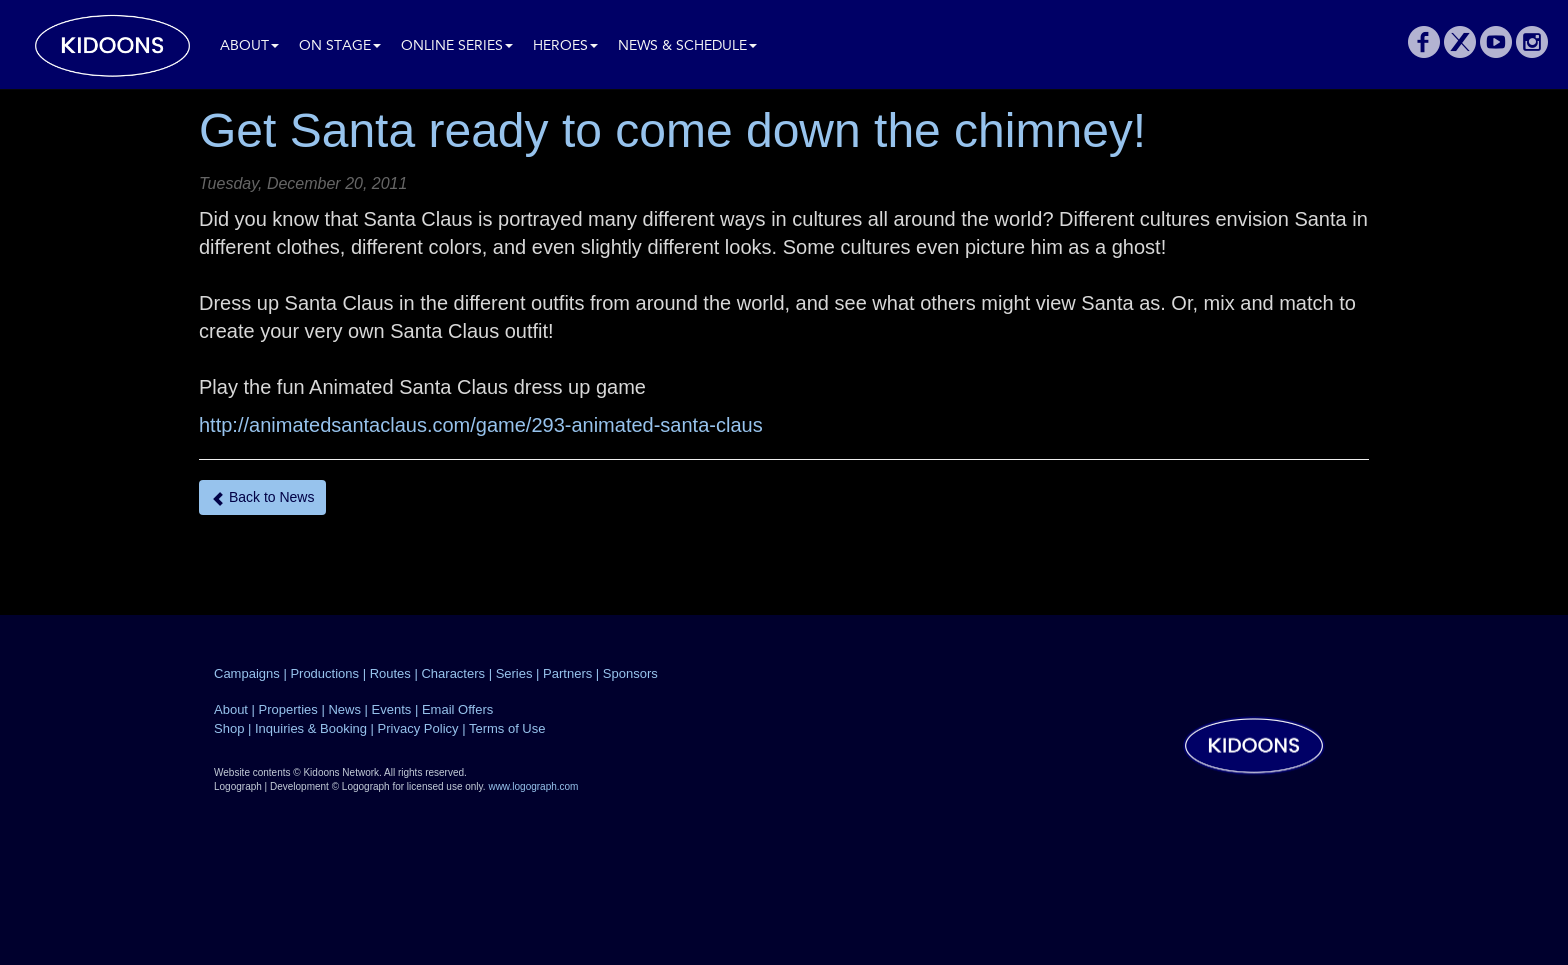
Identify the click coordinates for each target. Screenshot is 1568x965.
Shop (229, 728)
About (249, 46)
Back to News (262, 497)
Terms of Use (507, 728)
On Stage (340, 46)
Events (392, 709)
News (344, 709)
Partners (567, 673)
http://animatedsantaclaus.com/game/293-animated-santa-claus (481, 425)
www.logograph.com (533, 786)
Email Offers (457, 709)
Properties (288, 709)
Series (514, 673)
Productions (324, 673)
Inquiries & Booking (311, 728)
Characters (453, 673)
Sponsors (630, 673)
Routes (390, 673)
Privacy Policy (418, 728)
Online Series (457, 46)
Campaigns (247, 673)
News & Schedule (687, 46)
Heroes (565, 46)
